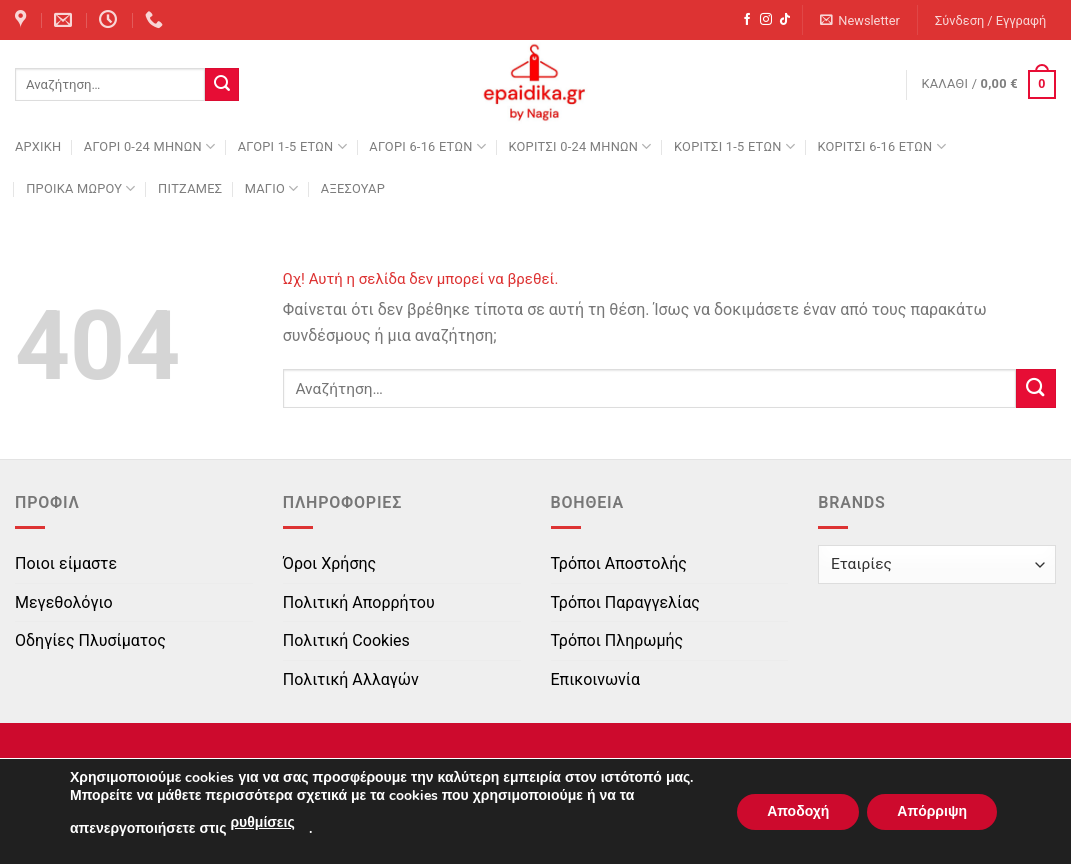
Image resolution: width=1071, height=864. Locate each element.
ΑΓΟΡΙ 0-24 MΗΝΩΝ (149, 146)
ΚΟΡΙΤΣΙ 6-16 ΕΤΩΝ (881, 146)
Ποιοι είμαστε (66, 563)
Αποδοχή (798, 811)
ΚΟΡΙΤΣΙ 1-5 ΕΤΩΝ (734, 146)
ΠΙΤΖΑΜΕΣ (190, 188)
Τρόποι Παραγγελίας (625, 602)
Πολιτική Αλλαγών (351, 679)
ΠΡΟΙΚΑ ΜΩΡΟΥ (81, 188)
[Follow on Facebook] (747, 20)
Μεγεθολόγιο (64, 602)
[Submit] (222, 85)
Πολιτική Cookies (346, 640)
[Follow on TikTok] (785, 20)
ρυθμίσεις (262, 822)
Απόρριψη (932, 811)
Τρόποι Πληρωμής (617, 640)
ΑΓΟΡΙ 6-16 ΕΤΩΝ (427, 146)
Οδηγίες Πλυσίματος (90, 640)
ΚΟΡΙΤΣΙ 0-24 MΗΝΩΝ (579, 146)
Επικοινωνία (596, 679)
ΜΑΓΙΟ (272, 188)
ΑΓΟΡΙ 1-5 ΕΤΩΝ (292, 146)
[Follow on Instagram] (766, 20)
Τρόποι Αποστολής (619, 563)
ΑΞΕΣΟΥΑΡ (353, 188)
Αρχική (38, 146)
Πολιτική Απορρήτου (359, 602)
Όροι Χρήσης (329, 563)
